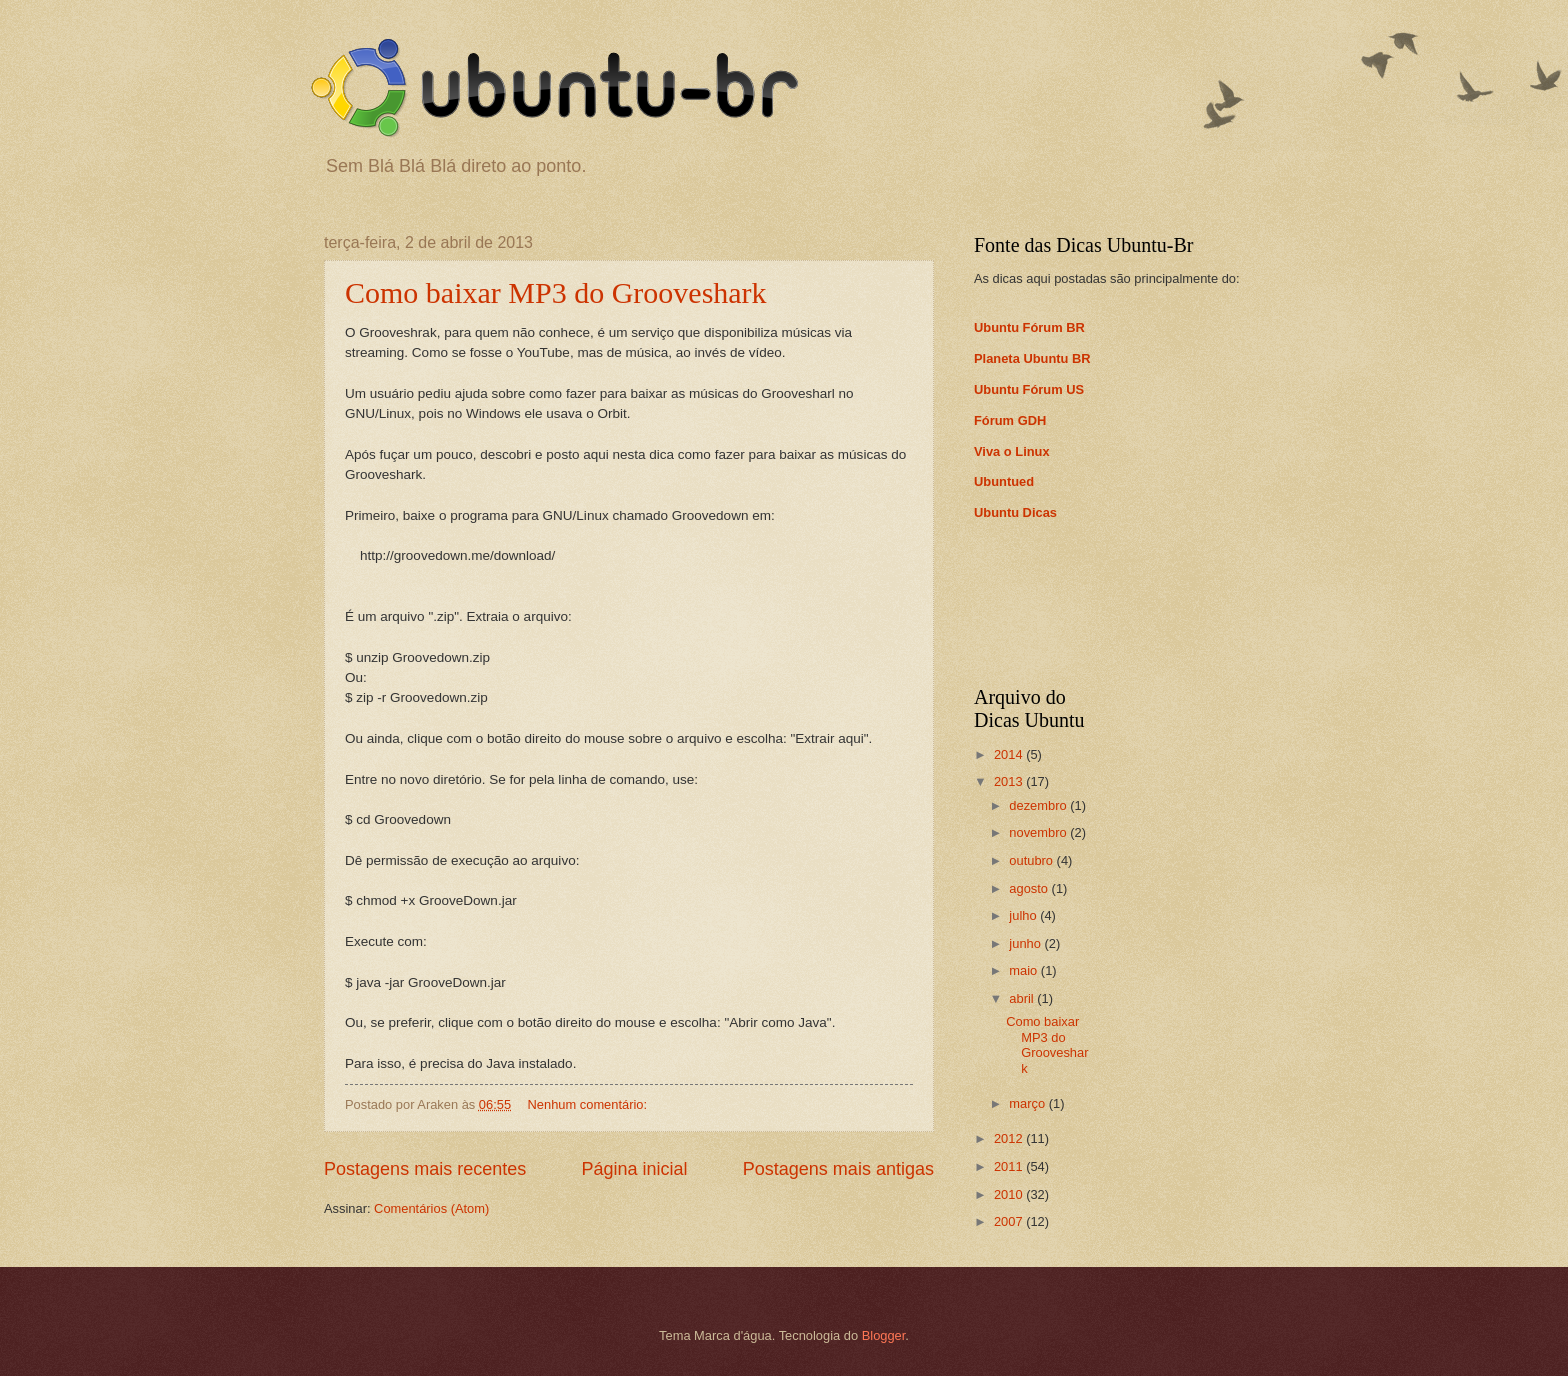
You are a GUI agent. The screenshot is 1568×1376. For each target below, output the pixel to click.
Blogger (884, 1335)
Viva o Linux (1012, 451)
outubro (1032, 860)
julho (1024, 915)
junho (1026, 943)
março (1028, 1103)
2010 (1010, 1194)
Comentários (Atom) (431, 1208)
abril (1023, 998)
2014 (1010, 754)
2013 (1010, 781)
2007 (1010, 1221)
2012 (1010, 1138)
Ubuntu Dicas (1015, 512)
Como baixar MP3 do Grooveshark (556, 292)
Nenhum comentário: (589, 1104)
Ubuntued (1004, 481)
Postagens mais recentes (425, 1169)
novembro (1039, 832)
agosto (1030, 888)
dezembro (1039, 805)
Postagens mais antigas (838, 1169)
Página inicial (634, 1169)
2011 (1010, 1166)
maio (1024, 970)
